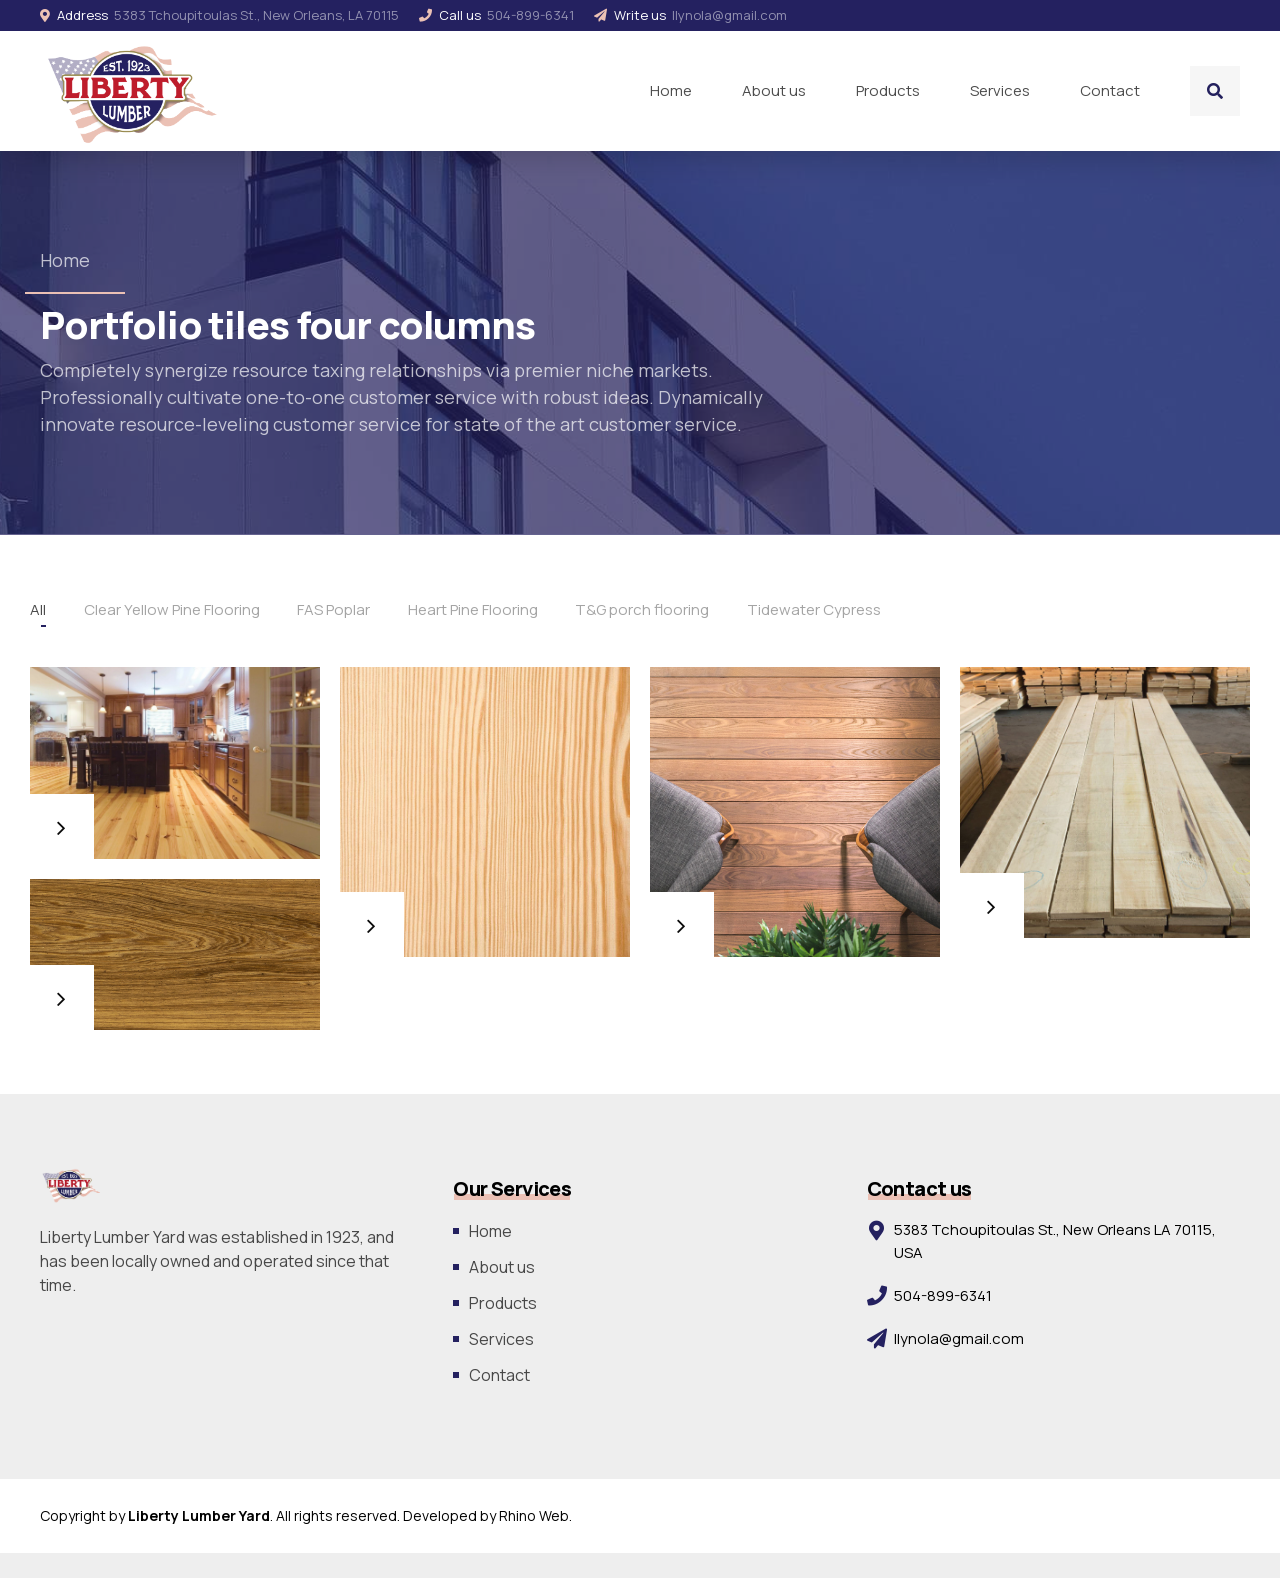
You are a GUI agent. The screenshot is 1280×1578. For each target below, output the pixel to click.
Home (671, 90)
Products (888, 90)
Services (1000, 90)
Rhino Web (534, 1515)
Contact (1110, 90)
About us (774, 90)
